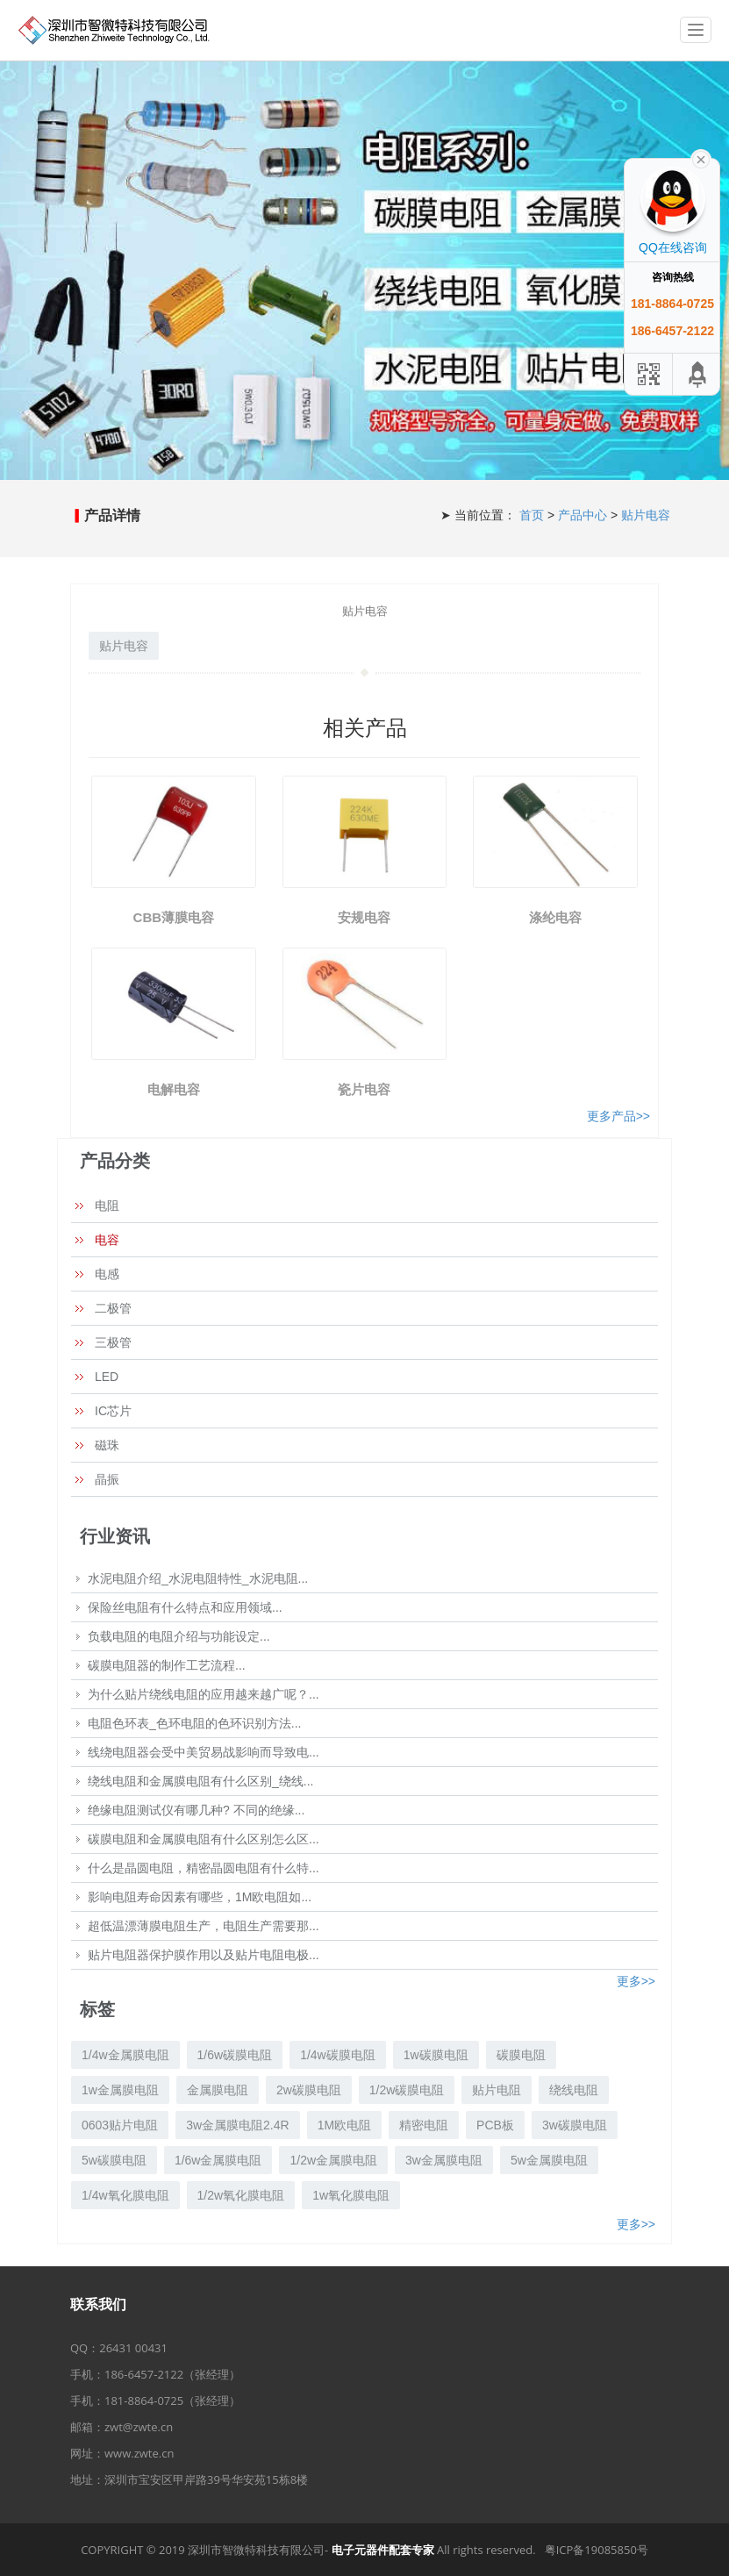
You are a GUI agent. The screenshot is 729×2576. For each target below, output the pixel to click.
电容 (107, 1240)
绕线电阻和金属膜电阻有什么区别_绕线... (200, 1781)
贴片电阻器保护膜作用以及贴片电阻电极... (203, 1955)
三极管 (113, 1342)
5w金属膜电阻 (549, 2160)
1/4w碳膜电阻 (337, 2055)
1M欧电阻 (344, 2125)
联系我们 (98, 2304)
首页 (533, 515)
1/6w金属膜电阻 (218, 2160)
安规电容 (364, 917)
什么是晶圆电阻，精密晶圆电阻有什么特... (203, 1868)
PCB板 (495, 2125)
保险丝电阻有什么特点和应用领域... (185, 1607)
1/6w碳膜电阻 (235, 2055)
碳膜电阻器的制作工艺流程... (167, 1665)
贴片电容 (645, 515)
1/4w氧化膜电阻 (125, 2195)
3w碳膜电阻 (574, 2125)
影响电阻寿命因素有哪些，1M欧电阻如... (199, 1897)
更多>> (636, 1981)
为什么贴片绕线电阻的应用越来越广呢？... (203, 1694)
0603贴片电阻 (120, 2125)
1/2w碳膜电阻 (407, 2090)
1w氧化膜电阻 (351, 2195)
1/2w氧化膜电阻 (241, 2195)
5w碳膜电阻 (114, 2160)
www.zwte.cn (139, 2453)
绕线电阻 (573, 2090)
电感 (107, 1274)
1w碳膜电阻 (436, 2055)
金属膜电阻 (217, 2090)
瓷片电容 (364, 1089)
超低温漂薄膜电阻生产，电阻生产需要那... (203, 1926)
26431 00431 (133, 2348)
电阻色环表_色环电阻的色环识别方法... (194, 1723)
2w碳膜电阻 (308, 2090)
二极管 (113, 1308)
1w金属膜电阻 (120, 2090)
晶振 (107, 1479)
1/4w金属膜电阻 (125, 2055)
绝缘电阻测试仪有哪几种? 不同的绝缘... (196, 1810)
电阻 (107, 1206)
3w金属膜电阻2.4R (237, 2125)
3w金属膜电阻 (443, 2160)
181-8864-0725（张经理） (172, 2400)
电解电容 (173, 1089)
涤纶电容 (555, 917)
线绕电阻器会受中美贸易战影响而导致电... (203, 1752)
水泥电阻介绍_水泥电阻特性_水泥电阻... (198, 1578)
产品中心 (584, 515)
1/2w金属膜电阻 (333, 2160)
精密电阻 (423, 2125)
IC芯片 (113, 1411)
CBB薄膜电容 (174, 917)
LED (106, 1377)
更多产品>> (618, 1116)
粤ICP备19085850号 (596, 2550)
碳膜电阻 (521, 2055)
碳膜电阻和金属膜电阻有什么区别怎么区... (203, 1839)
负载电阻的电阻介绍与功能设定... (179, 1636)
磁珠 (107, 1445)
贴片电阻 (496, 2090)
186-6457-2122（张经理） (172, 2374)
